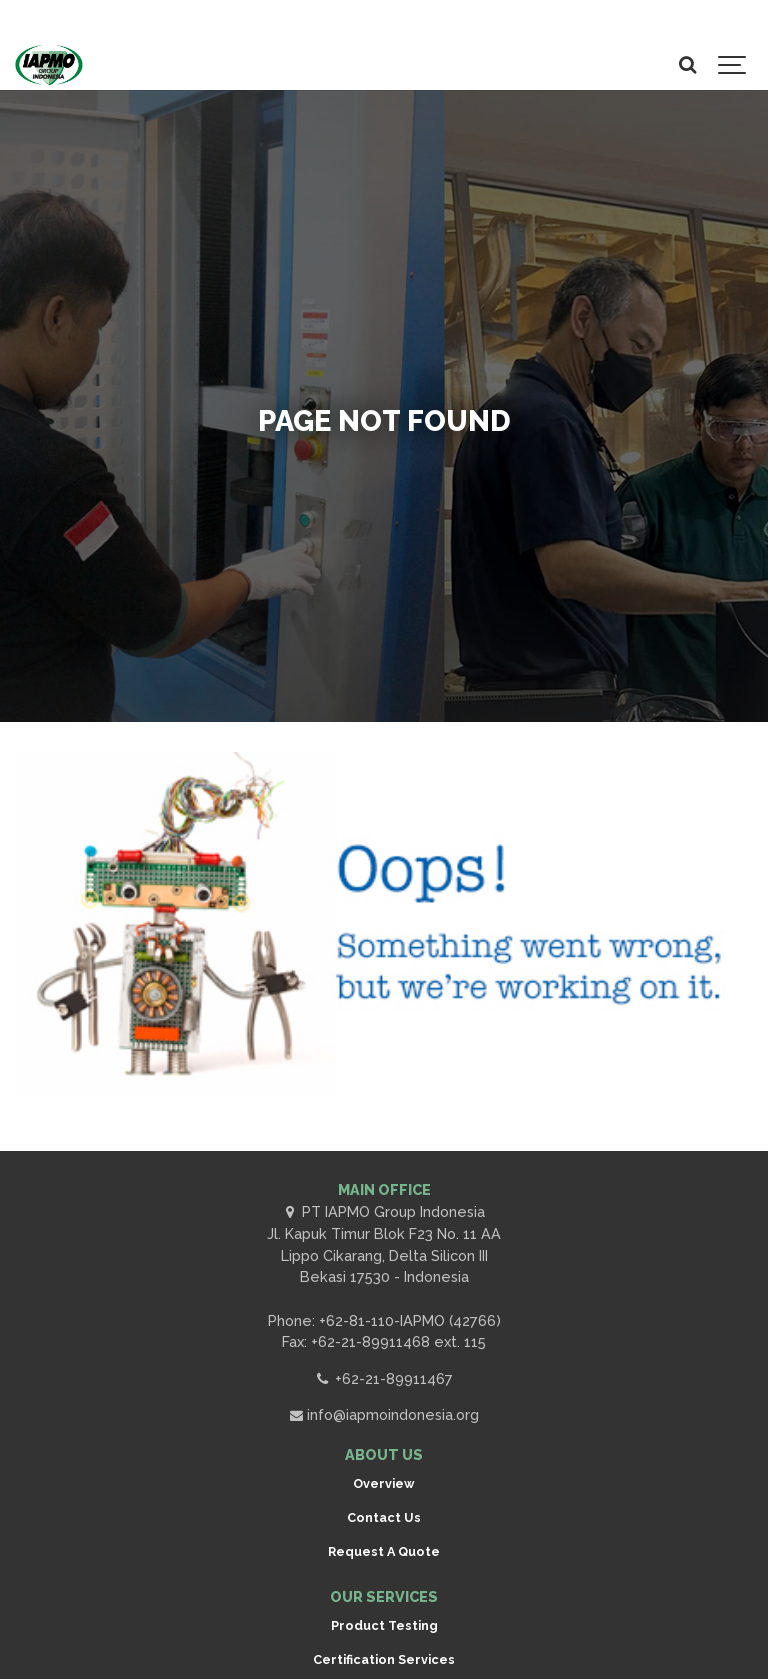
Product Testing (384, 1625)
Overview (384, 1483)
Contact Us (384, 1517)
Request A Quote (384, 1551)
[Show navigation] (733, 65)
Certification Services (384, 1659)
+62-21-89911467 (383, 1378)
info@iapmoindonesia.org (384, 1414)
